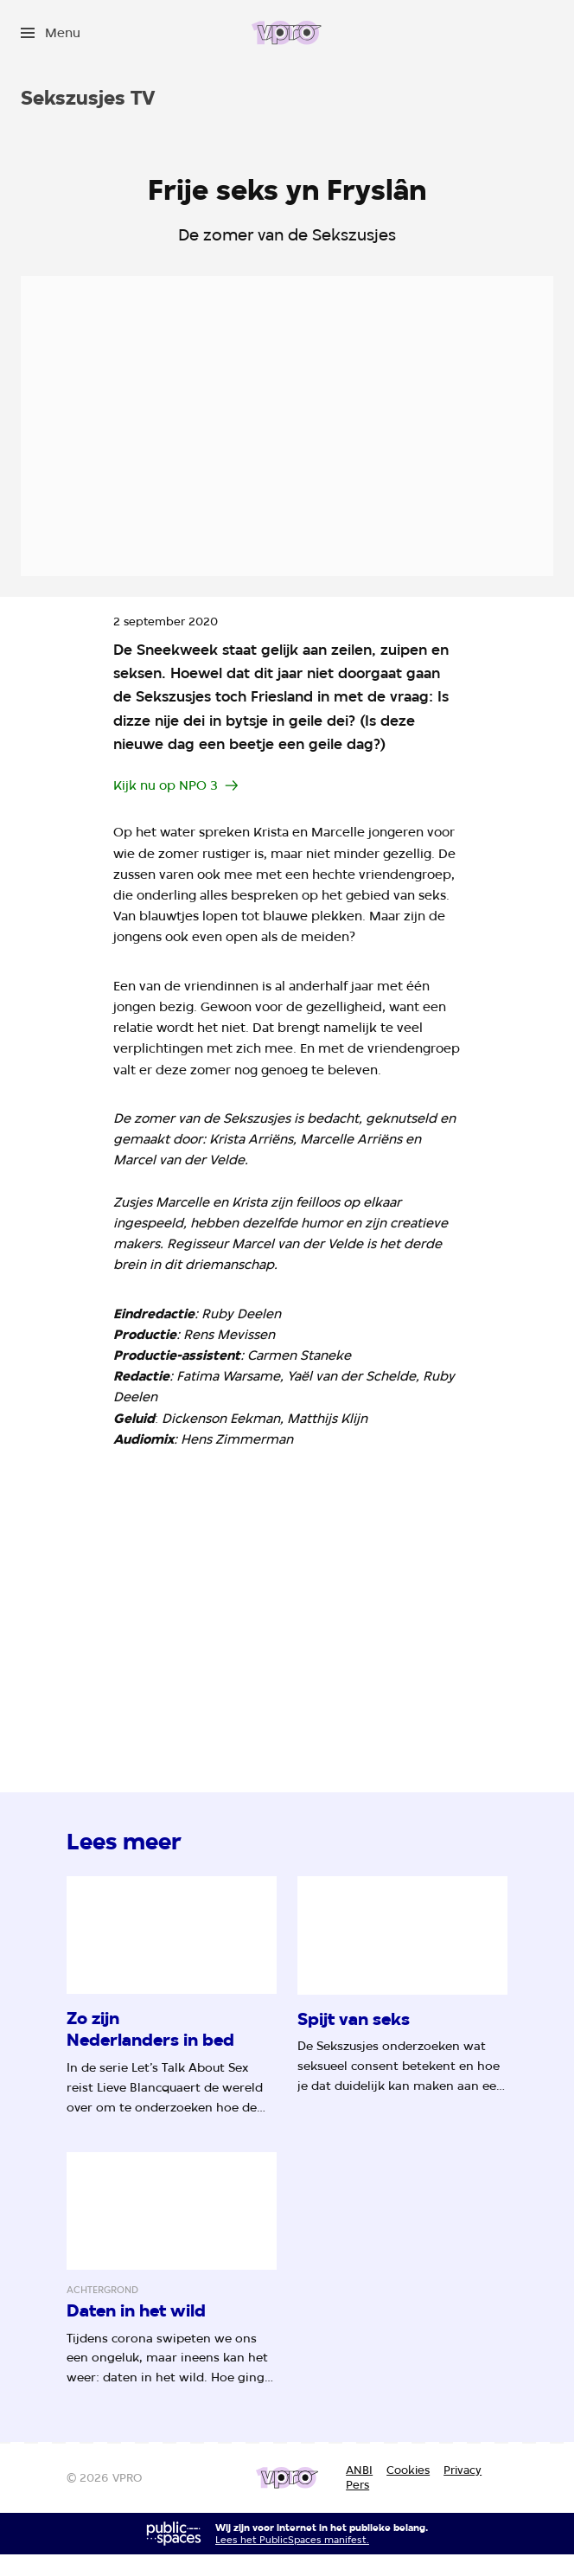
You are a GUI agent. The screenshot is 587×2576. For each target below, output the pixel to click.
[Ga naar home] (287, 33)
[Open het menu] (50, 33)
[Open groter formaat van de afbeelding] (287, 1592)
